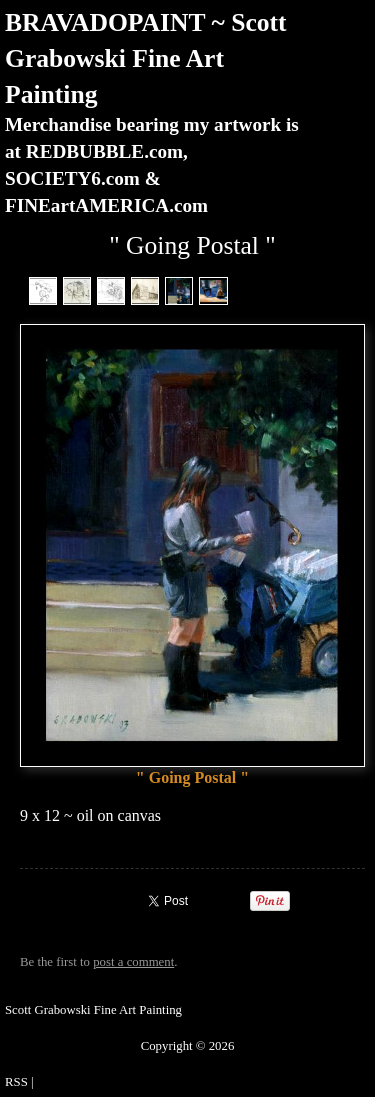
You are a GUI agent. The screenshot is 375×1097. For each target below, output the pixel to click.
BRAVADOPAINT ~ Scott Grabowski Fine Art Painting (146, 58)
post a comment (133, 962)
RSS (16, 1082)
